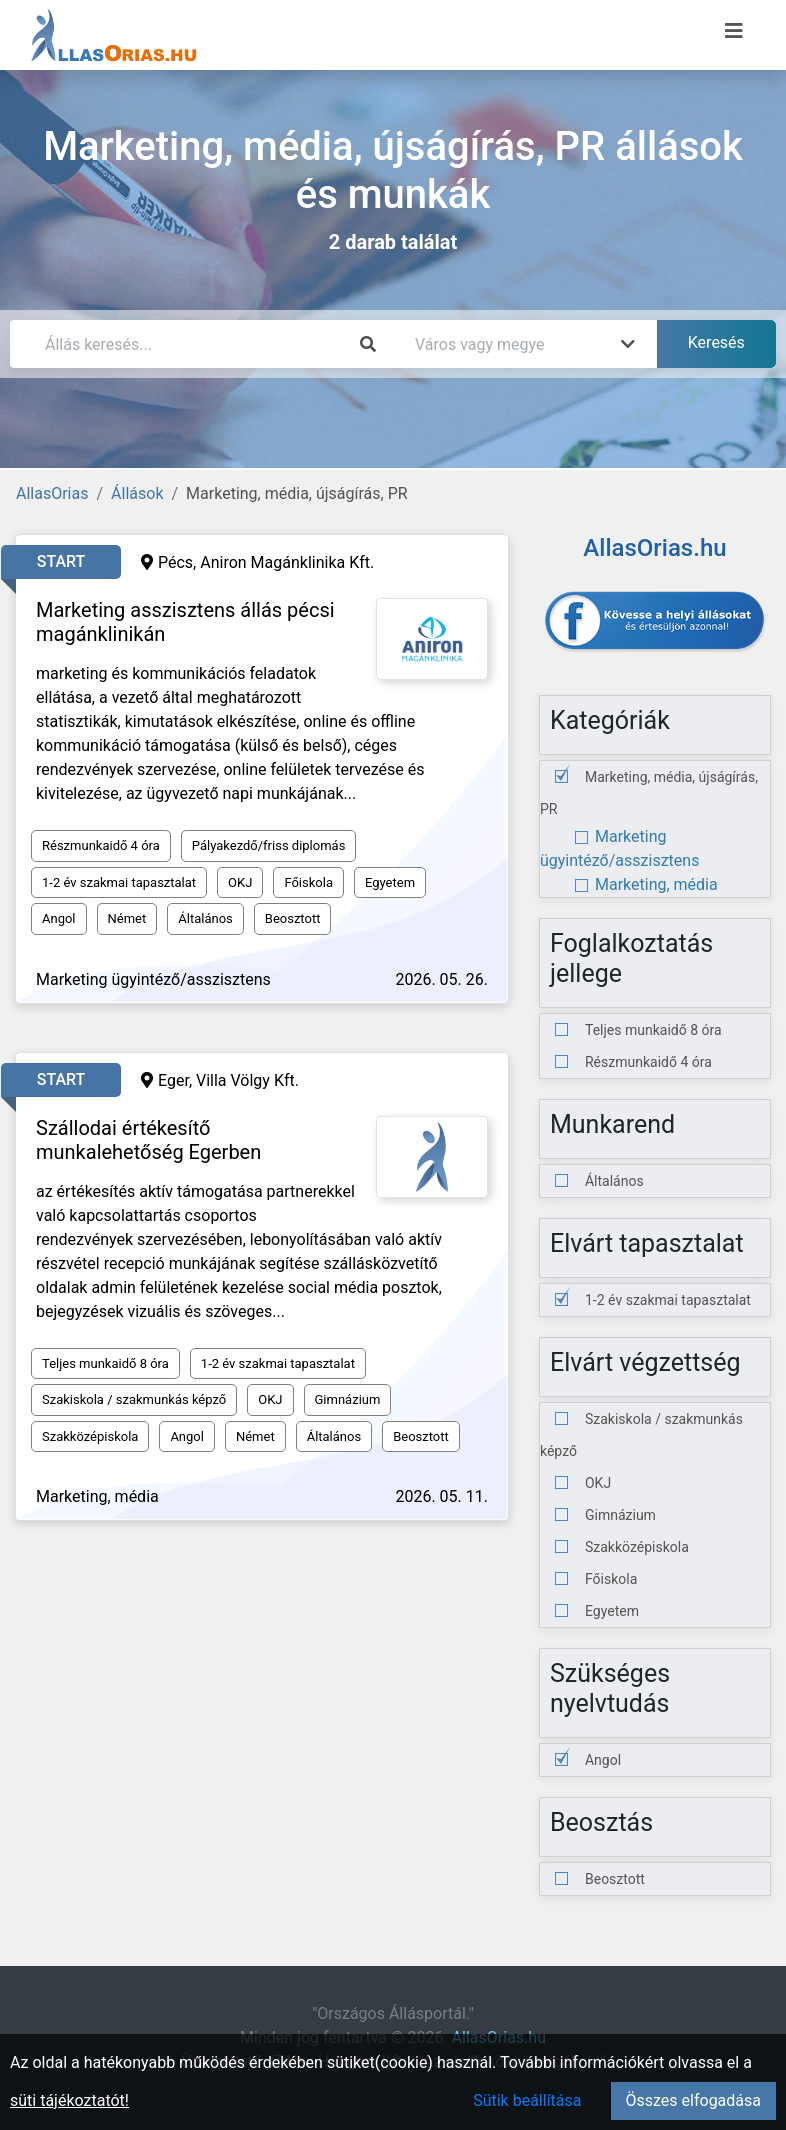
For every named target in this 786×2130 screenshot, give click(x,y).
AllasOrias (52, 493)
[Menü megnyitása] (734, 31)
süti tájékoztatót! (69, 2100)
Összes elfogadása (693, 2100)
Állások (137, 493)
